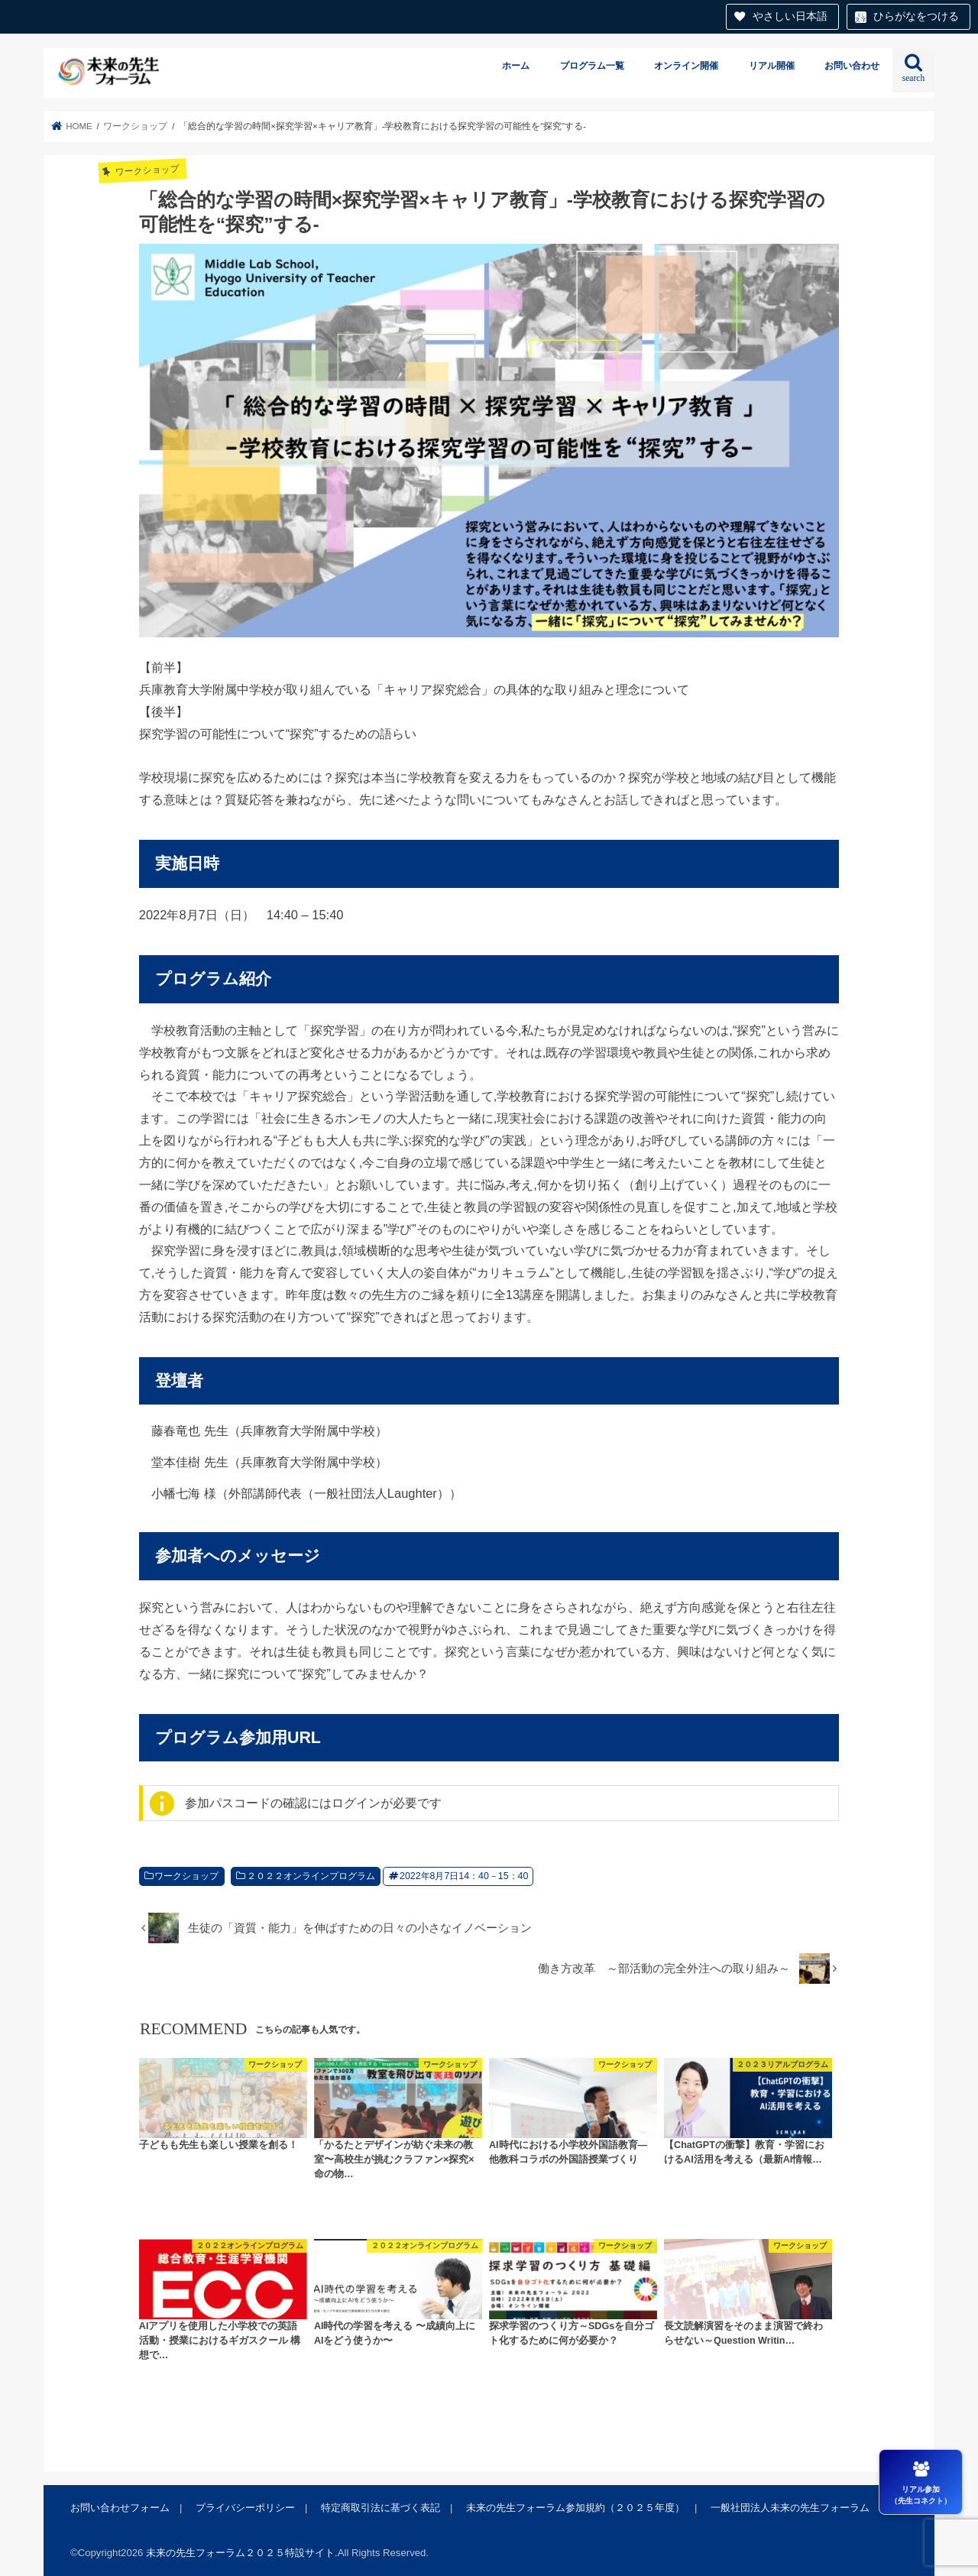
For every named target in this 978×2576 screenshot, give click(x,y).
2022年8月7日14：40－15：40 (464, 1876)
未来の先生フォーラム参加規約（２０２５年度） (575, 2507)
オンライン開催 (686, 65)
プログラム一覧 (592, 65)
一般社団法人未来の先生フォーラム (790, 2507)
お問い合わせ (851, 65)
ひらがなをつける (916, 16)
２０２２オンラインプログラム (311, 1876)
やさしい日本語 (790, 16)
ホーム (515, 65)
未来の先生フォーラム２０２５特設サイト (240, 2552)
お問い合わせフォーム (120, 2507)
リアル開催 (772, 65)
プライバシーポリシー (245, 2507)
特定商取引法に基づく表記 (380, 2507)
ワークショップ (186, 1876)
